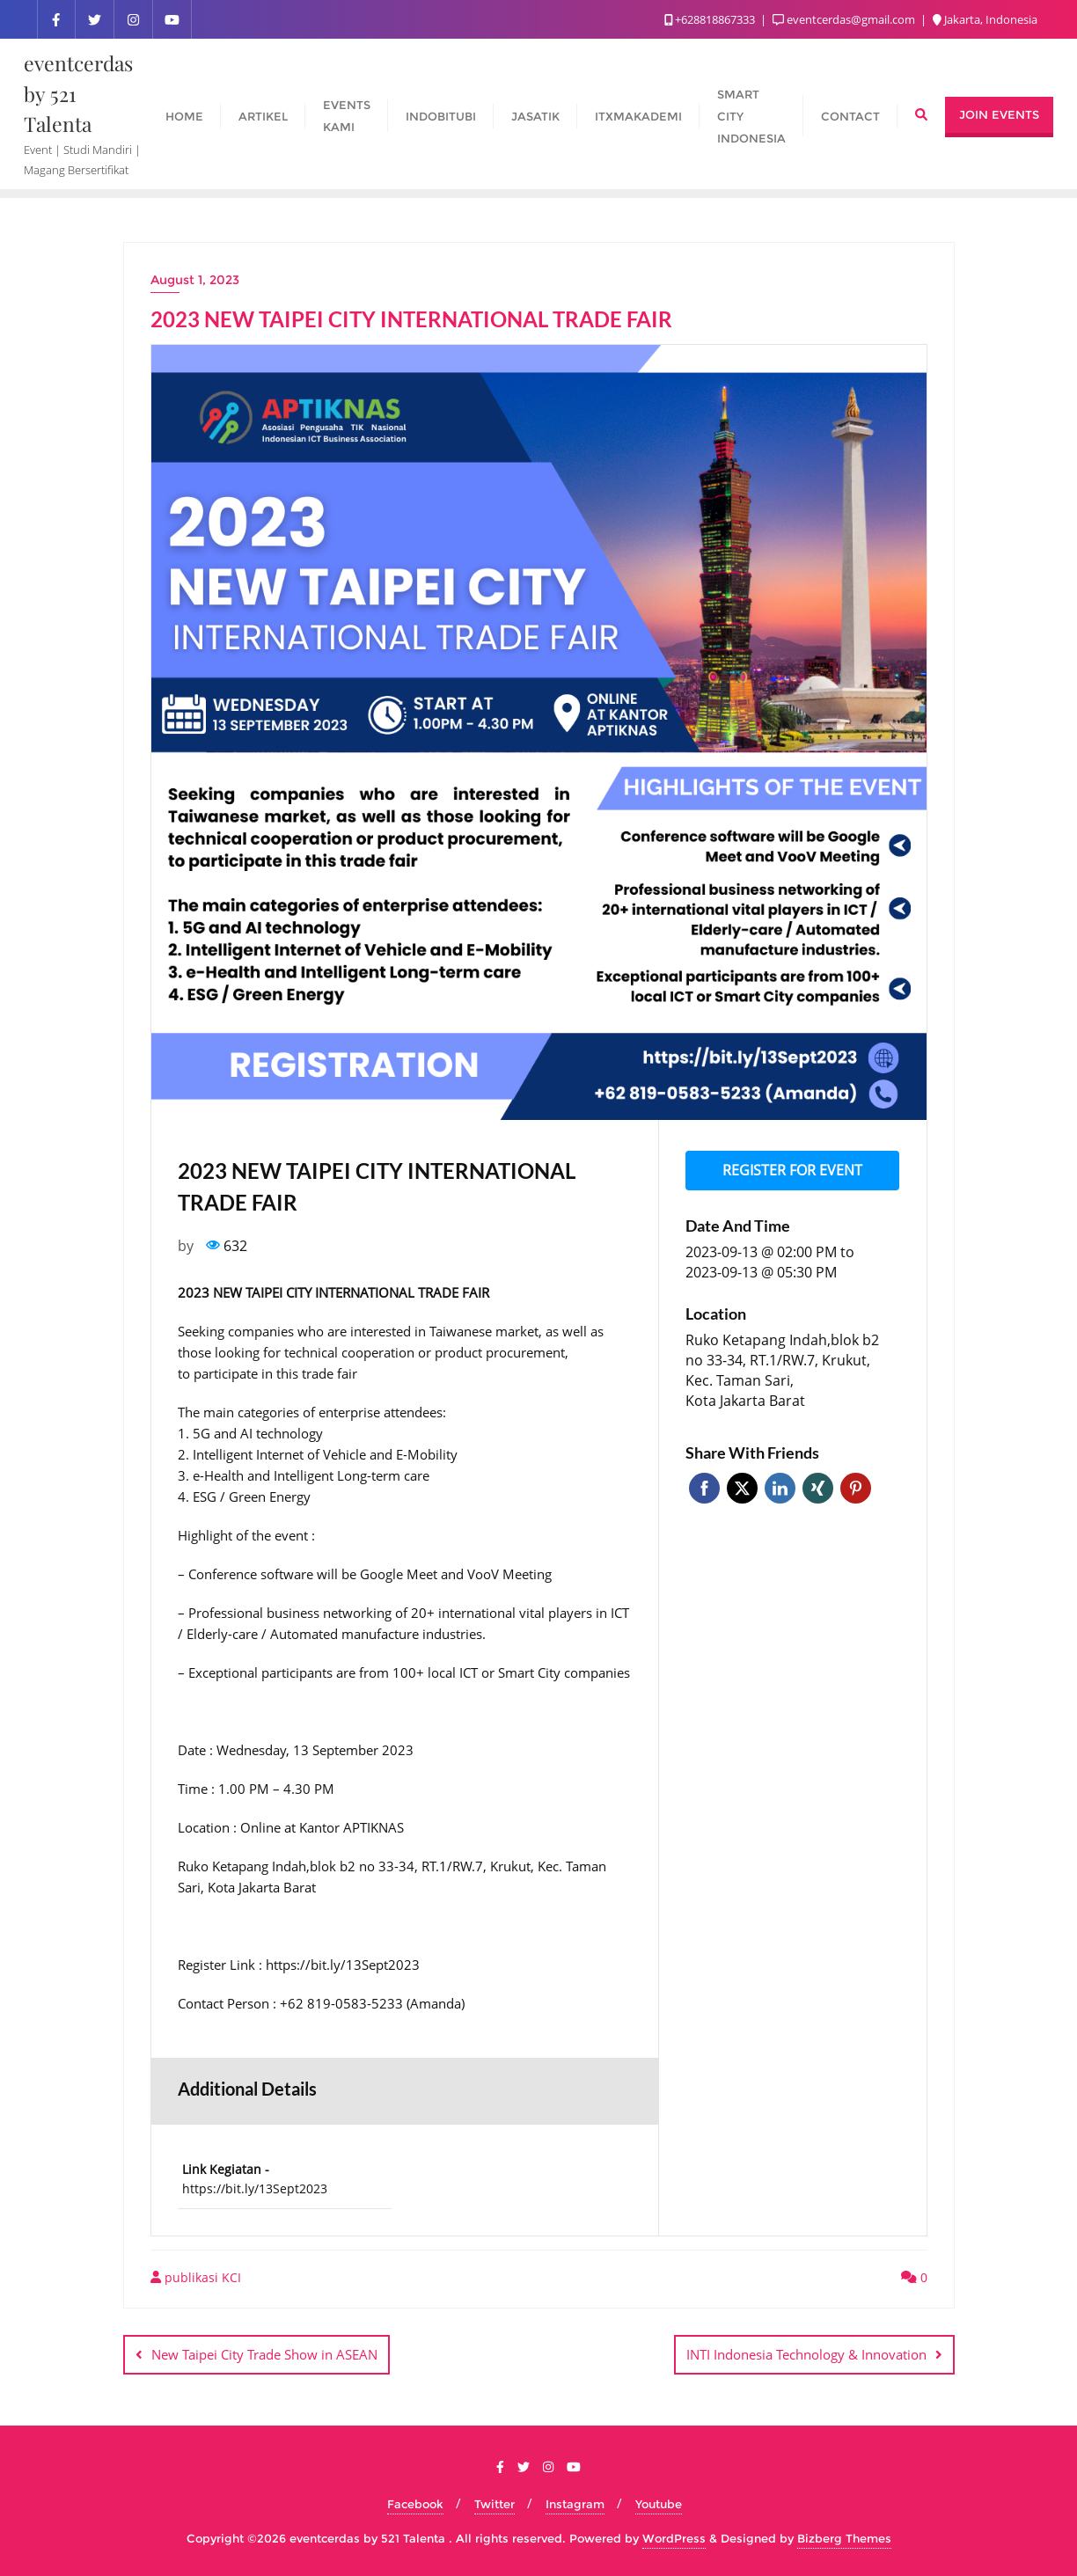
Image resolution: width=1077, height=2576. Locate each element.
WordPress (674, 2538)
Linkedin (780, 1486)
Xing (817, 1486)
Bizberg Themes (844, 2538)
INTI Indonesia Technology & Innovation (806, 2354)
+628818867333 (711, 19)
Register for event (792, 1169)
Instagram (575, 2503)
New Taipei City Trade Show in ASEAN (264, 2354)
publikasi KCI (195, 2277)
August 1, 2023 (194, 280)
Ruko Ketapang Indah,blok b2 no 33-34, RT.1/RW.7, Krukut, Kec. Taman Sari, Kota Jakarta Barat (782, 1368)
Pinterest (855, 1486)
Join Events (999, 114)
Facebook (704, 1486)
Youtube (658, 2503)
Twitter (742, 1486)
